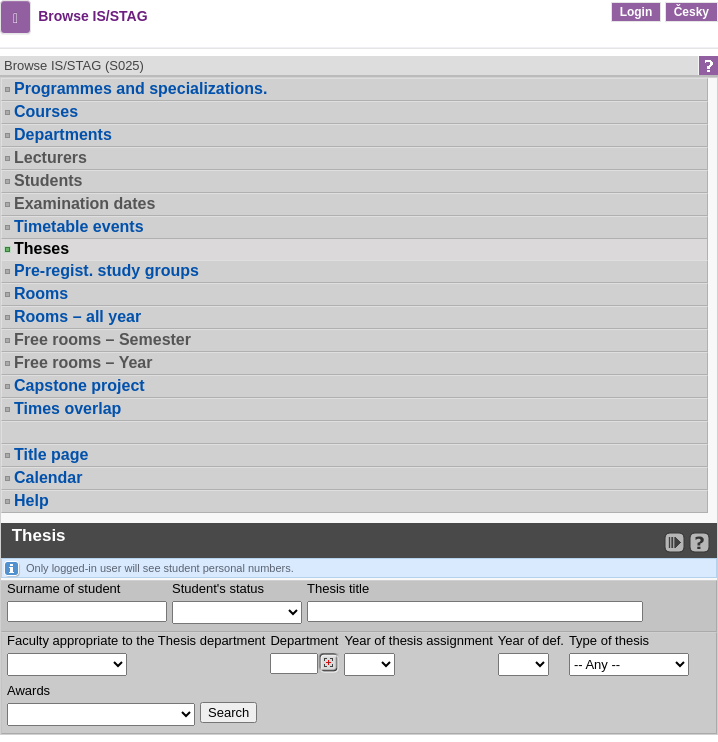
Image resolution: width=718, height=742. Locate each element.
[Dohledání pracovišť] (328, 663)
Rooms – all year (77, 316)
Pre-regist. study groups (106, 270)
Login (636, 12)
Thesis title (338, 588)
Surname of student (63, 588)
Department (304, 640)
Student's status (218, 588)
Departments (63, 134)
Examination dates (84, 203)
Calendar (48, 477)
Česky (691, 12)
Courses (46, 111)
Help (31, 500)
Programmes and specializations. (140, 88)
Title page (51, 454)
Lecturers (50, 157)
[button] (15, 17)
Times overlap (67, 408)
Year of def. (531, 640)
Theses (41, 249)
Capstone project (79, 385)
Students (48, 180)
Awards (28, 690)
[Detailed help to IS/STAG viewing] (699, 542)
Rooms (41, 293)
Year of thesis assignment (418, 640)
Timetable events (79, 226)
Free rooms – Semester (102, 339)
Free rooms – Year (83, 362)
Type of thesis (609, 640)
